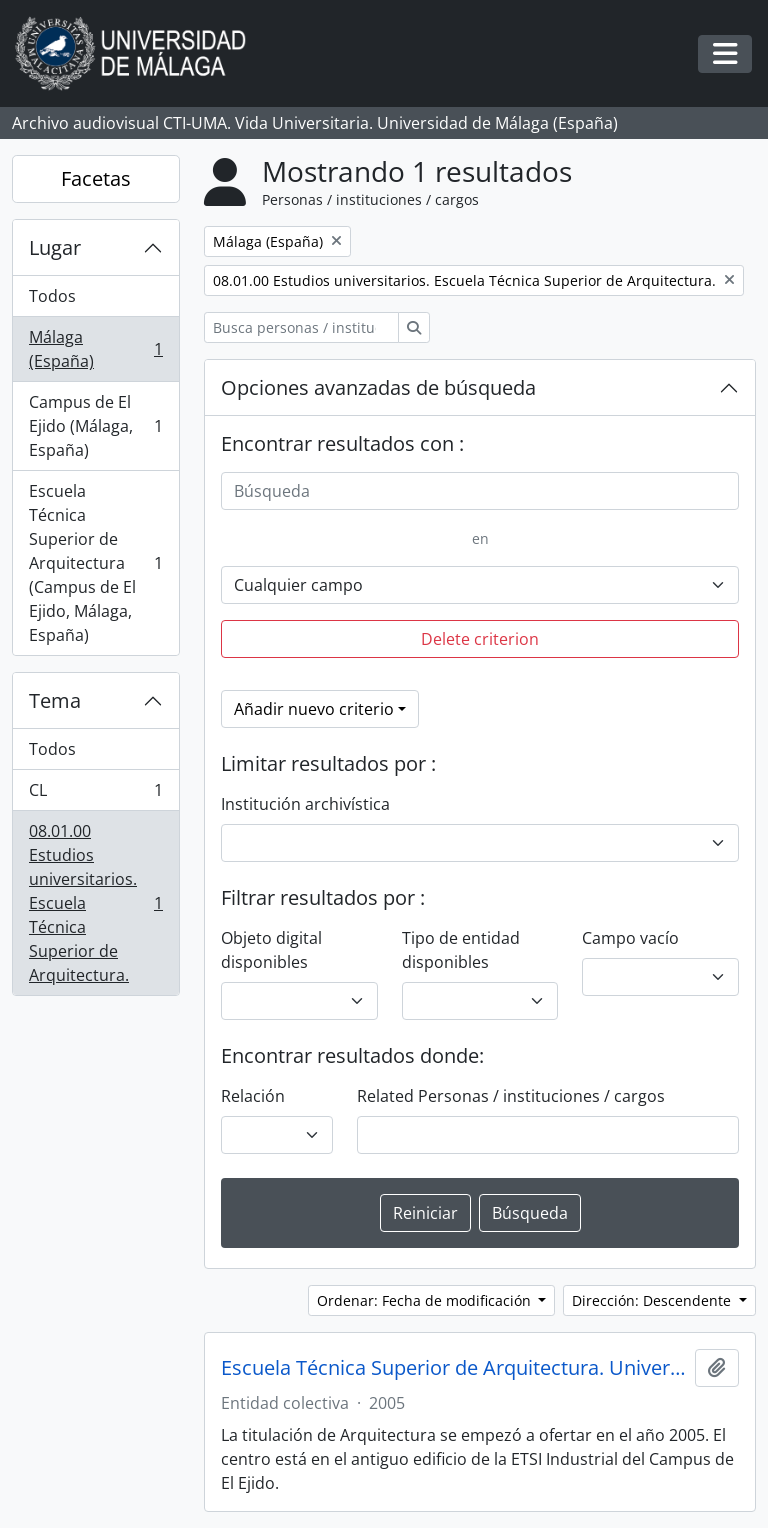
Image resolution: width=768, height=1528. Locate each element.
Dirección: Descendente (653, 1300)
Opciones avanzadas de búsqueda (378, 387)
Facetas (96, 178)
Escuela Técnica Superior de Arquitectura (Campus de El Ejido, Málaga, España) (95, 563)
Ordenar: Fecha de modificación (426, 1300)
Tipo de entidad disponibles (461, 950)
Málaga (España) (95, 349)
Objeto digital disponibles (271, 950)
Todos (52, 296)
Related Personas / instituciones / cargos (511, 1096)
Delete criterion (480, 639)
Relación (253, 1096)
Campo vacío (630, 938)
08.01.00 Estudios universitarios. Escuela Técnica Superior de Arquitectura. (95, 903)
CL (95, 794)
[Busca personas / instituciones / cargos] (301, 327)
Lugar (55, 247)
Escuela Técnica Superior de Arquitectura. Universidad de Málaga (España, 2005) (454, 1368)
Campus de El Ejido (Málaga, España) (95, 426)
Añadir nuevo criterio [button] (314, 709)
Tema (55, 700)
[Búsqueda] (480, 491)
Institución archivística (305, 804)
